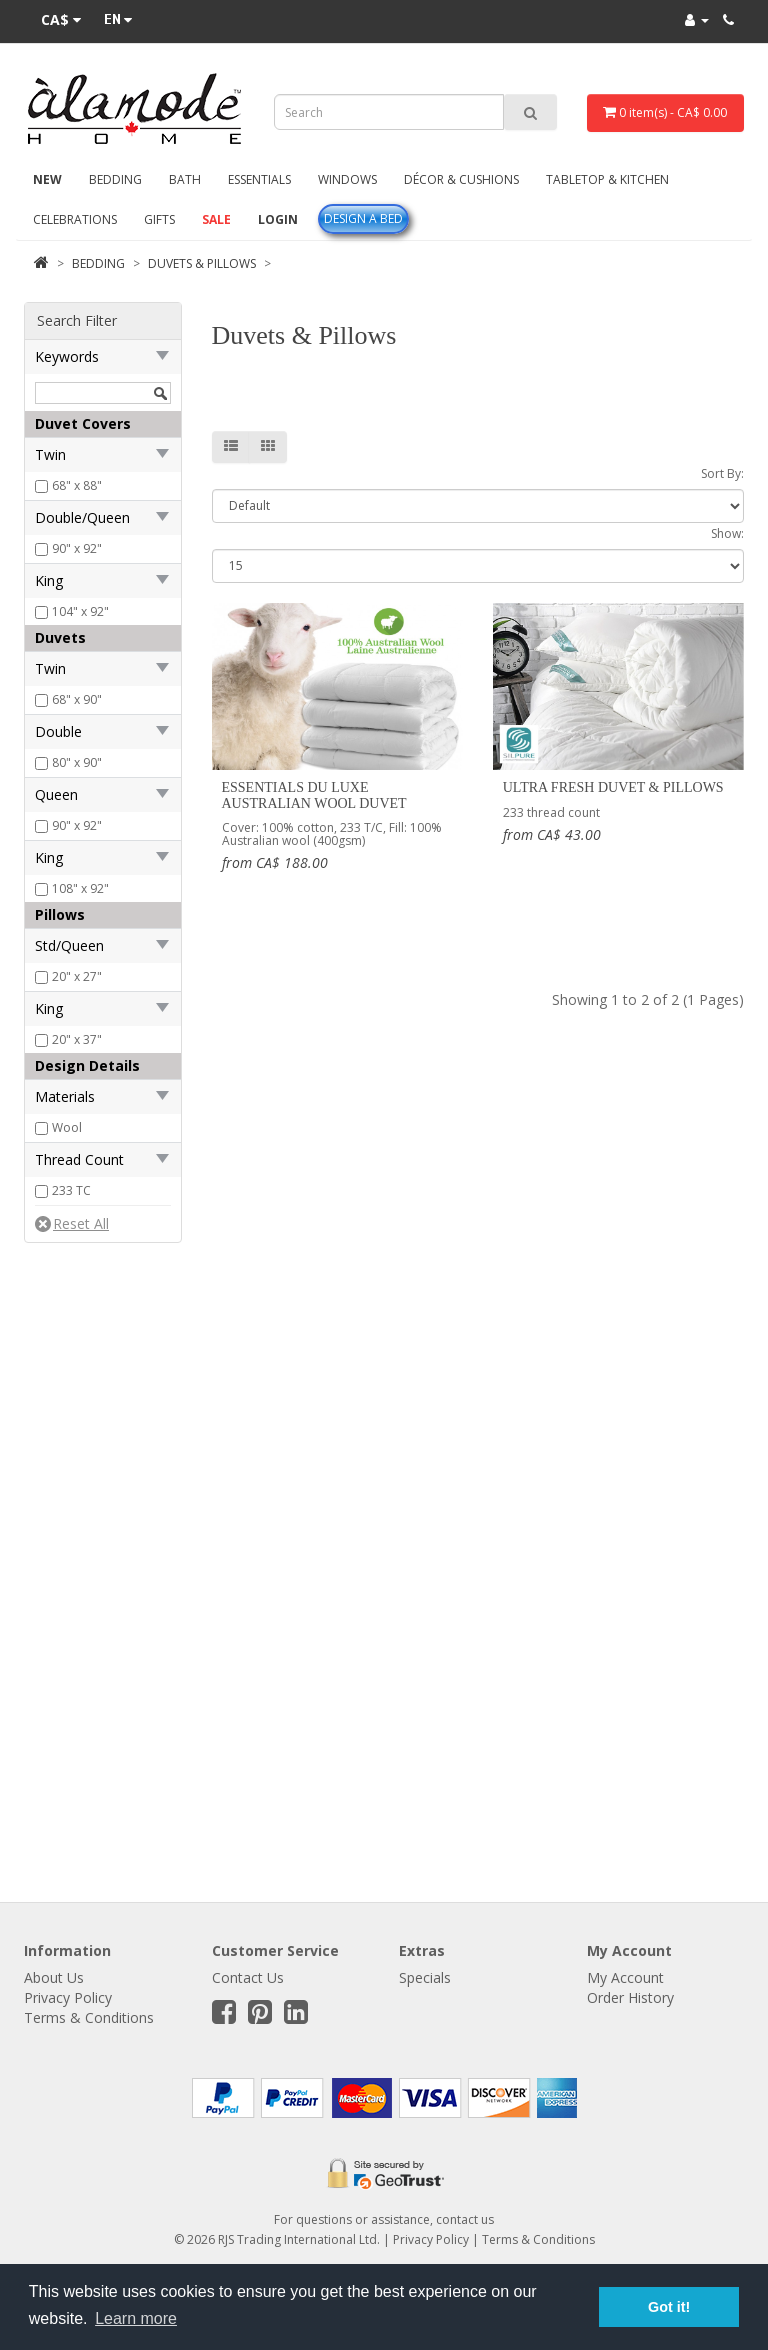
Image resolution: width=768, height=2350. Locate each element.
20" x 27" (77, 976)
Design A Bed (363, 218)
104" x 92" (80, 611)
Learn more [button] (136, 2318)
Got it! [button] (669, 2307)
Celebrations (75, 219)
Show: (727, 533)
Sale (216, 219)
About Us (54, 1977)
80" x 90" (77, 762)
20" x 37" (77, 1039)
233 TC (71, 1190)
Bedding (115, 179)
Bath (185, 179)
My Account (625, 1977)
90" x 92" (77, 548)
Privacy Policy (68, 1997)
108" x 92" (80, 888)
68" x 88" (77, 485)
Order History (630, 1997)
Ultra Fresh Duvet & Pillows (613, 787)
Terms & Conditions (89, 2017)
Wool (67, 1127)
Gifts (159, 219)
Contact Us (248, 1977)
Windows (347, 179)
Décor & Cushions (461, 179)
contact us (465, 2219)
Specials (425, 1977)
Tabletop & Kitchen (607, 179)
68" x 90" (77, 699)
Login (278, 219)
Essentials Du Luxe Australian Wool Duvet (314, 795)
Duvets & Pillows (202, 263)
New (47, 179)
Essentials (259, 179)
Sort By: (722, 473)
